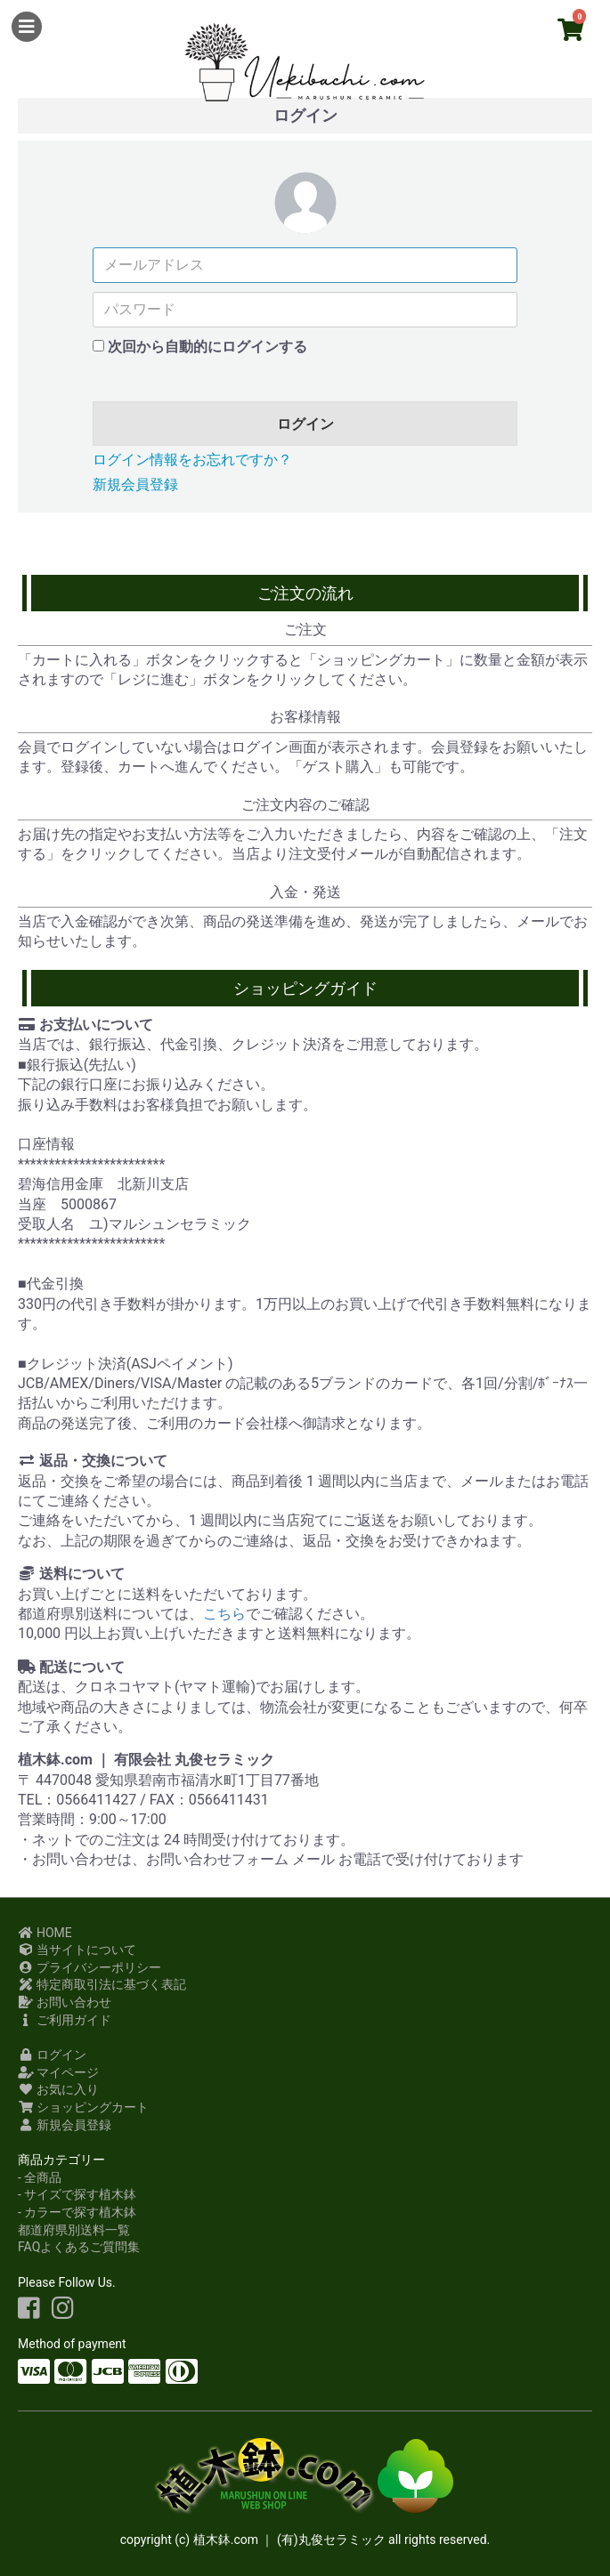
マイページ (58, 2072)
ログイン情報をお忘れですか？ (192, 459)
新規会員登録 (135, 484)
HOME (45, 1933)
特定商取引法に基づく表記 (102, 1984)
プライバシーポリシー (89, 1967)
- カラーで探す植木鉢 (77, 2212)
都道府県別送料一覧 (74, 2230)
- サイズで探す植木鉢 (77, 2194)
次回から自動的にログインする (207, 346)
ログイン (305, 424)
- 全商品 (39, 2177)
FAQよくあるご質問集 (79, 2247)
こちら (224, 1613)
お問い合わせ (64, 2002)
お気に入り (58, 2089)
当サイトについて (77, 1949)
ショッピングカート (83, 2107)
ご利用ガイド (64, 2020)
